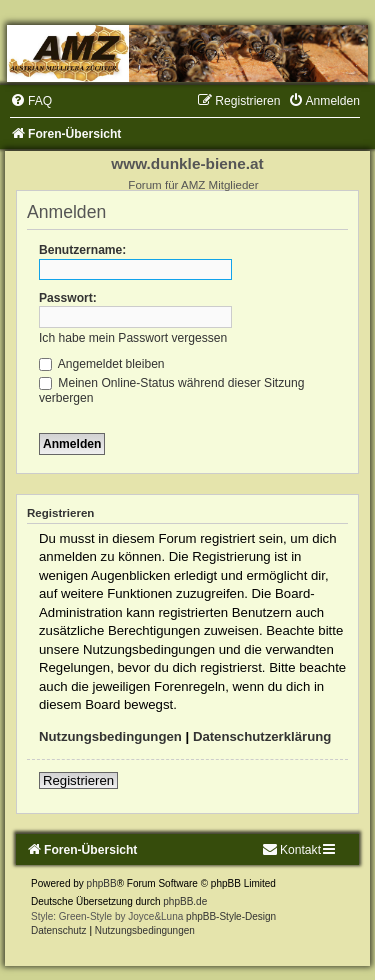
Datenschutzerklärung (262, 736)
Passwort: (68, 298)
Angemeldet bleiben (102, 364)
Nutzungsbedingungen (110, 736)
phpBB (102, 883)
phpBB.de (185, 901)
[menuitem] (31, 101)
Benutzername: (82, 250)
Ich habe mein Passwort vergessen (133, 338)
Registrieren (78, 780)
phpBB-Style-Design (231, 916)
